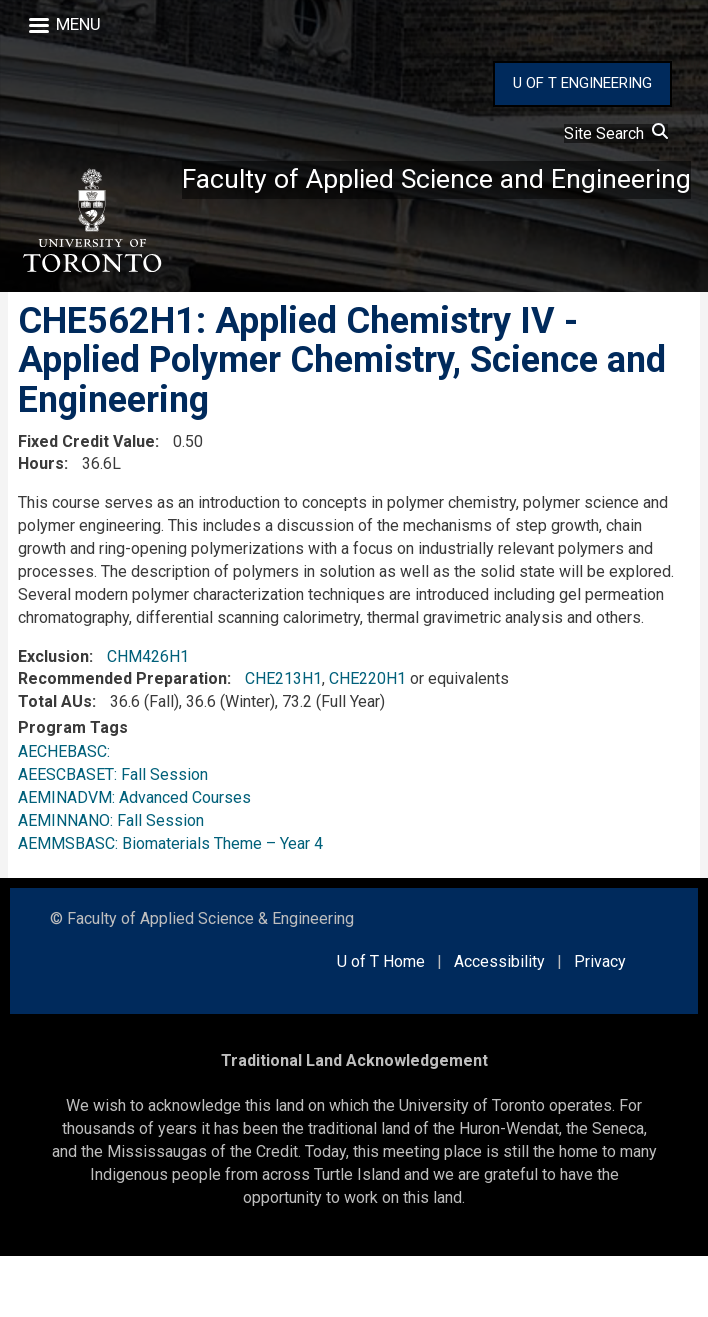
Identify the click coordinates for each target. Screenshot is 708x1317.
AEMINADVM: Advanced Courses (134, 858)
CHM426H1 (148, 717)
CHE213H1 (283, 739)
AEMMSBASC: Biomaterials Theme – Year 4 (170, 904)
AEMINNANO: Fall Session (111, 881)
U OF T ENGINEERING (582, 83)
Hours (41, 524)
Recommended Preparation (122, 739)
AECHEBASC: (68, 812)
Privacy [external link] (600, 1022)
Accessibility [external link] (499, 1022)
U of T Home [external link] (381, 1022)
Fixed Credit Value (86, 502)
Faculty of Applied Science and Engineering (296, 332)
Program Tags (73, 788)
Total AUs (55, 762)
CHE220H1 (367, 739)
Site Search (616, 133)
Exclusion (53, 717)
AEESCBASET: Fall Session (113, 835)
